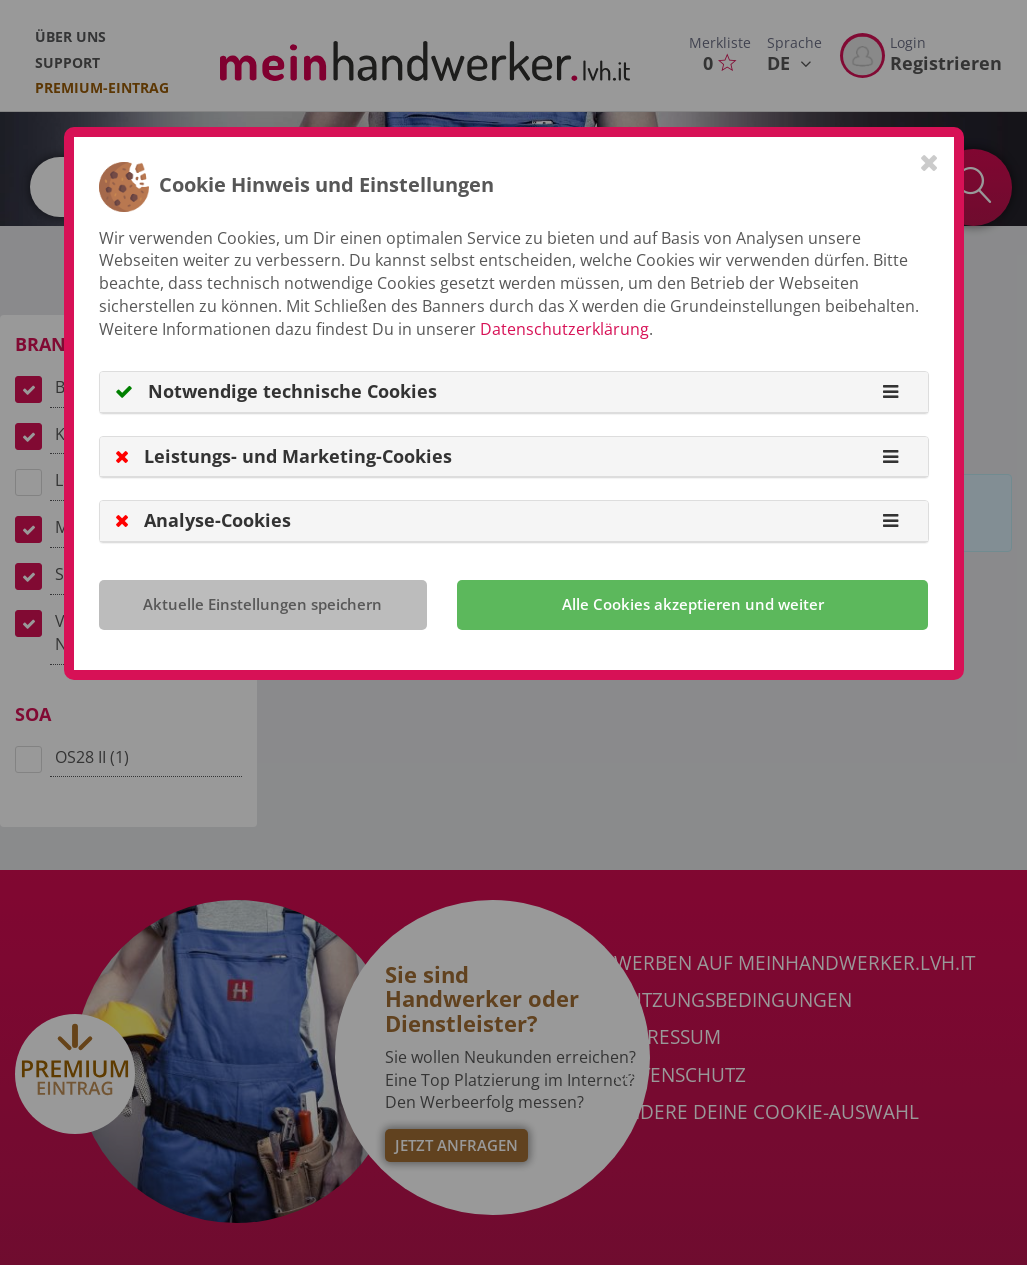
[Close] (929, 162)
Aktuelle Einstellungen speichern (262, 604)
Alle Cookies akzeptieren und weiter (693, 604)
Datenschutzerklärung (564, 329)
